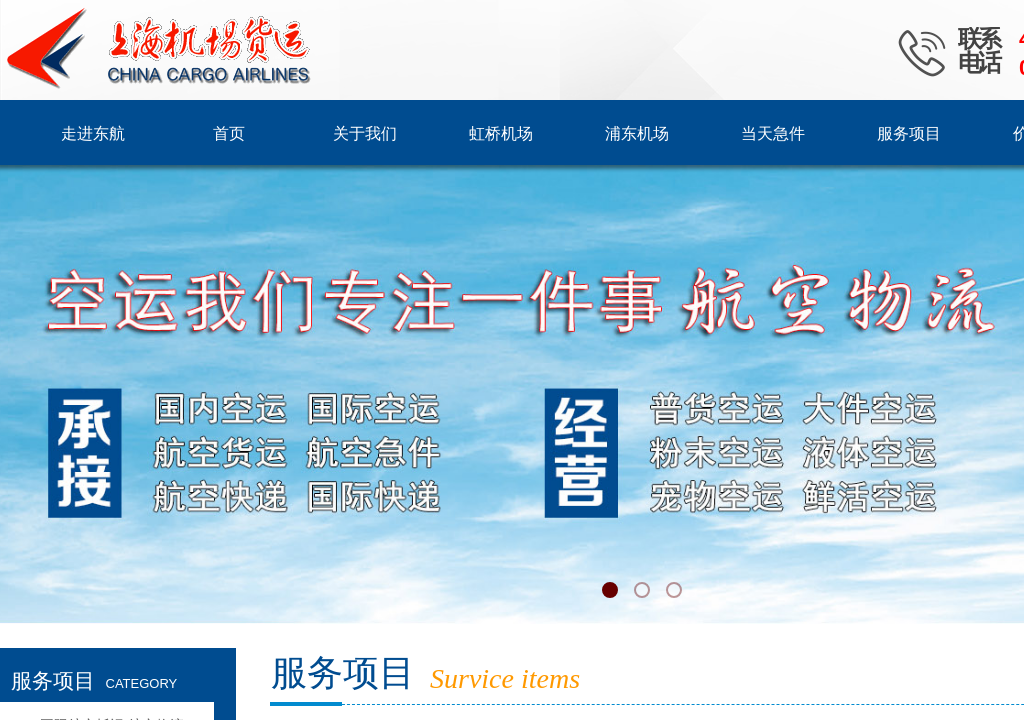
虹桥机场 (501, 133)
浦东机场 (637, 133)
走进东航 (93, 133)
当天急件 (773, 133)
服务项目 (909, 133)
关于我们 (365, 133)
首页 (229, 133)
